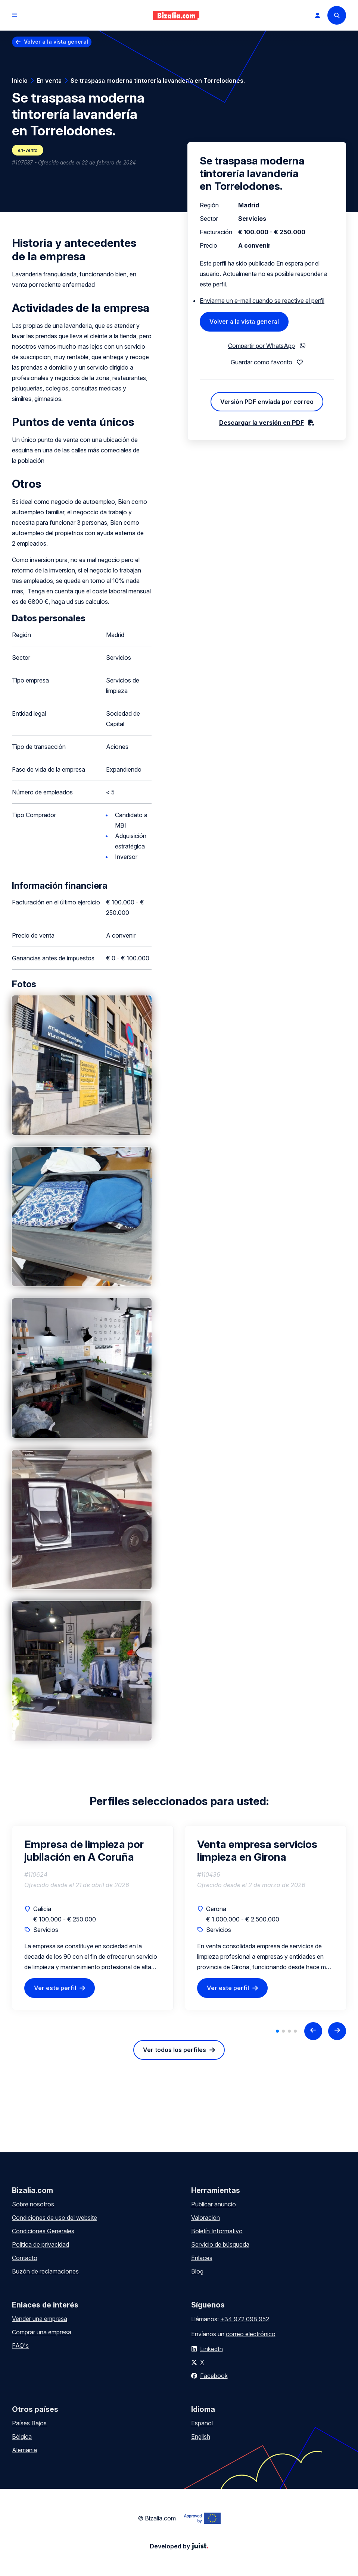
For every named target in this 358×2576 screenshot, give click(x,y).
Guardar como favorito (261, 362)
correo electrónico (250, 2334)
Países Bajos (29, 2423)
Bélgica (22, 2436)
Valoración (205, 2217)
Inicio (20, 80)
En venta (49, 80)
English (200, 2436)
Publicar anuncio (213, 2204)
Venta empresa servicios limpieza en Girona (257, 1850)
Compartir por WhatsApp (261, 345)
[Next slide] (337, 2031)
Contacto (24, 2258)
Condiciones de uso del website (54, 2217)
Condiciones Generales (43, 2231)
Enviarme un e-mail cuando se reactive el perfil (262, 300)
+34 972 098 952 (244, 2319)
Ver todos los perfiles (174, 2049)
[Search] (336, 15)
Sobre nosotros (33, 2204)
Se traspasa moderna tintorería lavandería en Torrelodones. (158, 80)
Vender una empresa (39, 2318)
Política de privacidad (40, 2244)
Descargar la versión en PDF (261, 422)
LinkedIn (211, 2349)
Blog (197, 2271)
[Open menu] (14, 15)
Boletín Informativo (217, 2231)
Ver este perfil (55, 1988)
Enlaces (201, 2258)
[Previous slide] (313, 2031)
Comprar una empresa (41, 2332)
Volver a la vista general (56, 41)
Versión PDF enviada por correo (267, 401)
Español (202, 2423)
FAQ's (20, 2345)
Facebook (214, 2375)
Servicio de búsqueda (220, 2244)
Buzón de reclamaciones (45, 2271)
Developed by (179, 2546)
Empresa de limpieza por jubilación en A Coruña (84, 1850)
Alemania (24, 2450)
